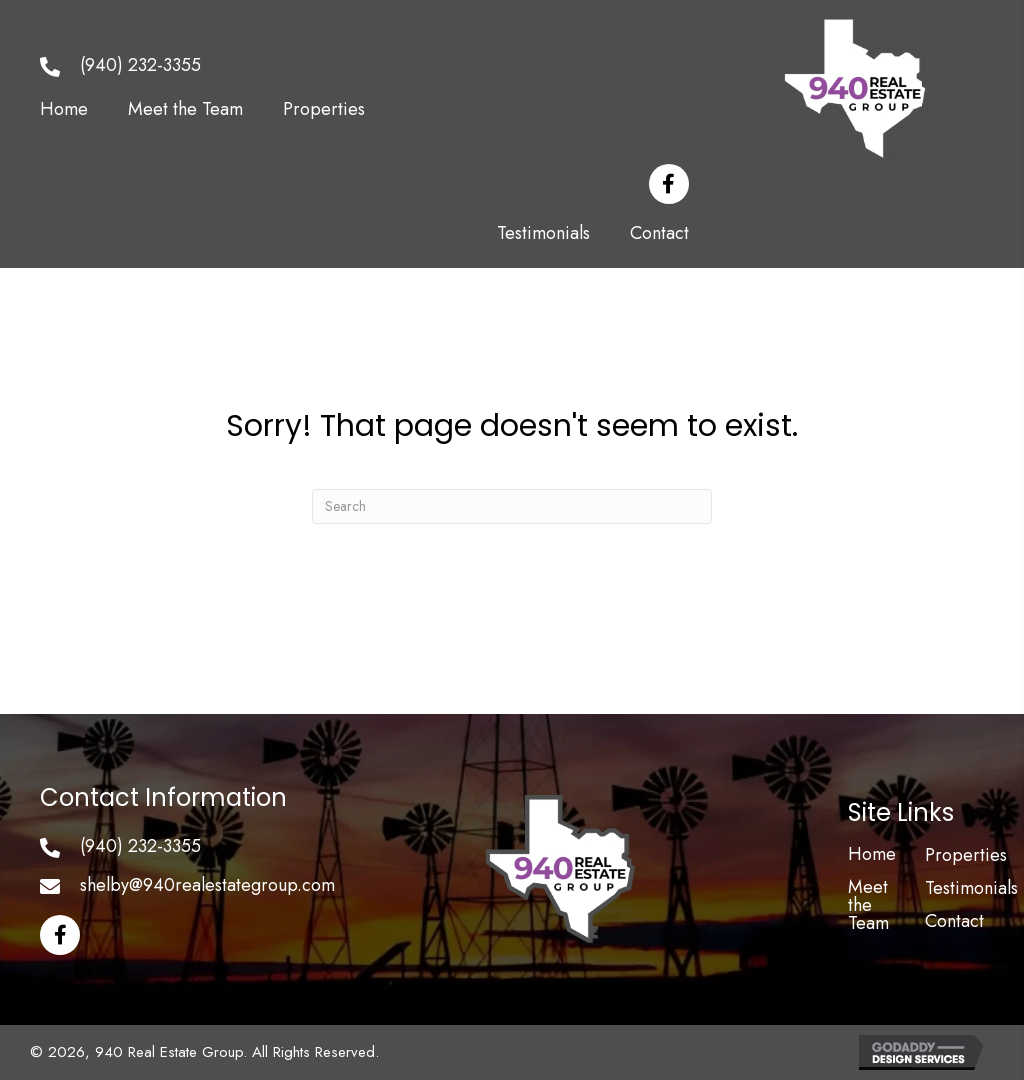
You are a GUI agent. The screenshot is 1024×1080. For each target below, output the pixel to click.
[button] (669, 184)
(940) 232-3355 (140, 65)
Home (872, 854)
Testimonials (971, 888)
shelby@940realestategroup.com (207, 885)
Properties (966, 855)
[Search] (512, 506)
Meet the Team (868, 905)
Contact (954, 921)
